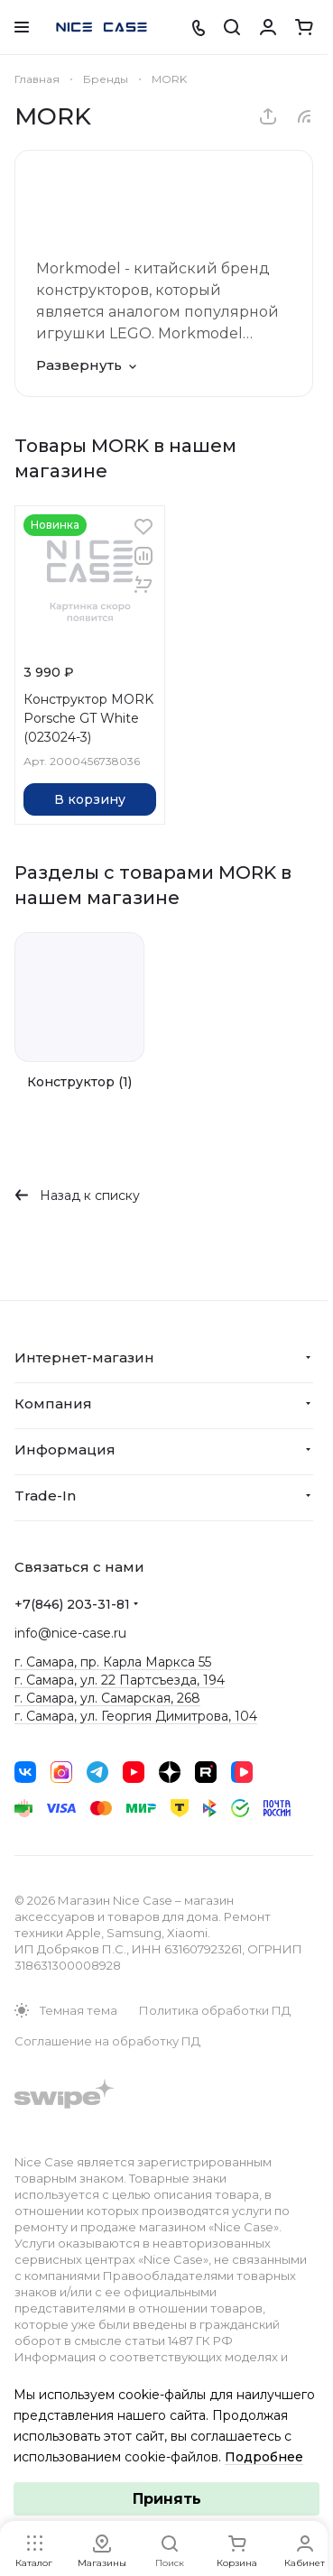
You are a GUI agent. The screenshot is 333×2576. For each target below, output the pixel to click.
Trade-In (45, 1495)
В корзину (89, 799)
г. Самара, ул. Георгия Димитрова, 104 (135, 1716)
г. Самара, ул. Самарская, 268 (107, 1698)
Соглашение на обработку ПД (107, 2041)
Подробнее (264, 2457)
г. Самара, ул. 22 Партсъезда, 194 (119, 1680)
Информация (65, 1449)
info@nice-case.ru (70, 1633)
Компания (53, 1403)
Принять (167, 2498)
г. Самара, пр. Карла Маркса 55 (112, 1662)
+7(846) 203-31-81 (72, 1604)
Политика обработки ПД (215, 2010)
